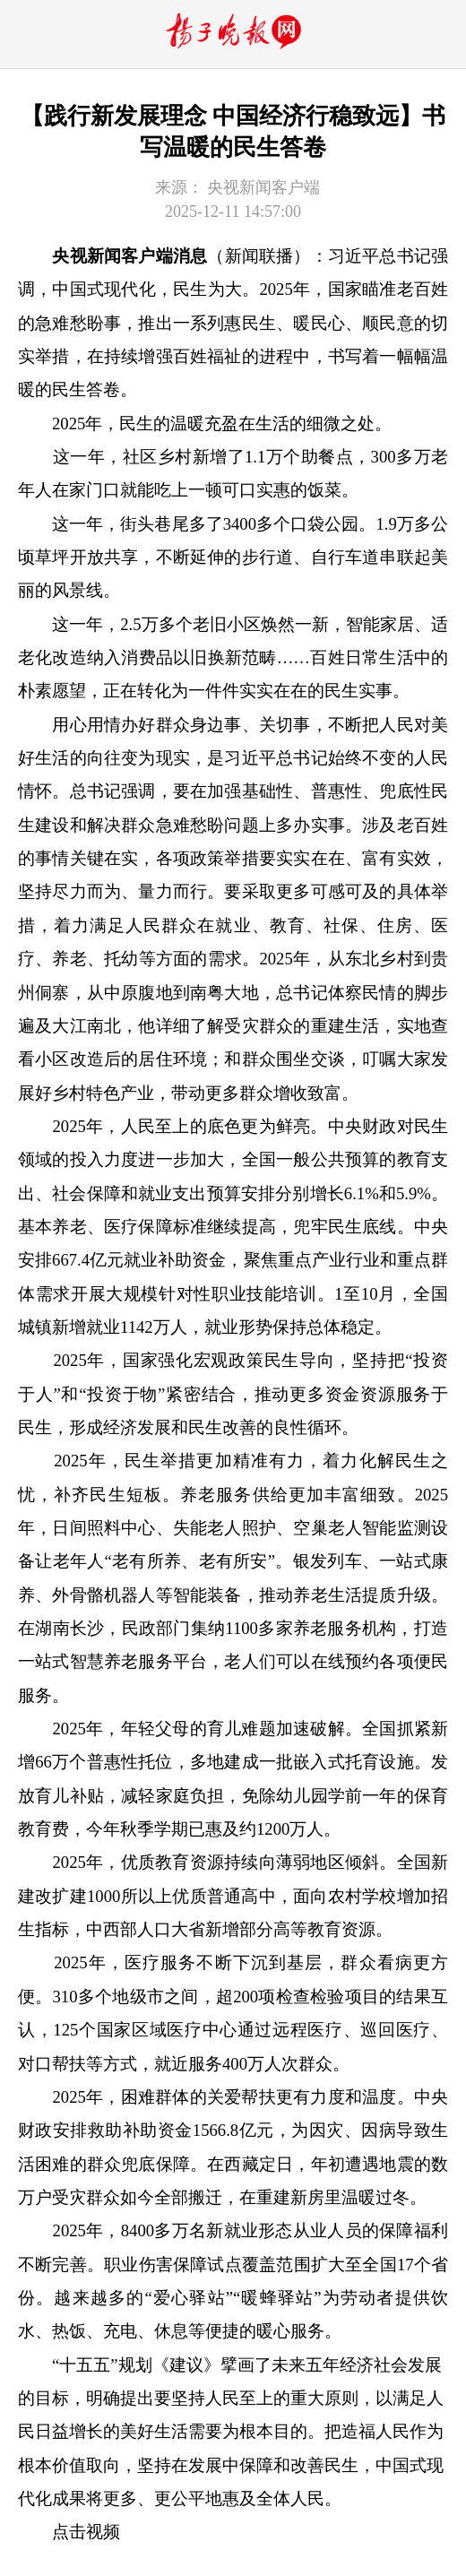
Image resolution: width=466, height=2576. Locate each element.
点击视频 (86, 2531)
